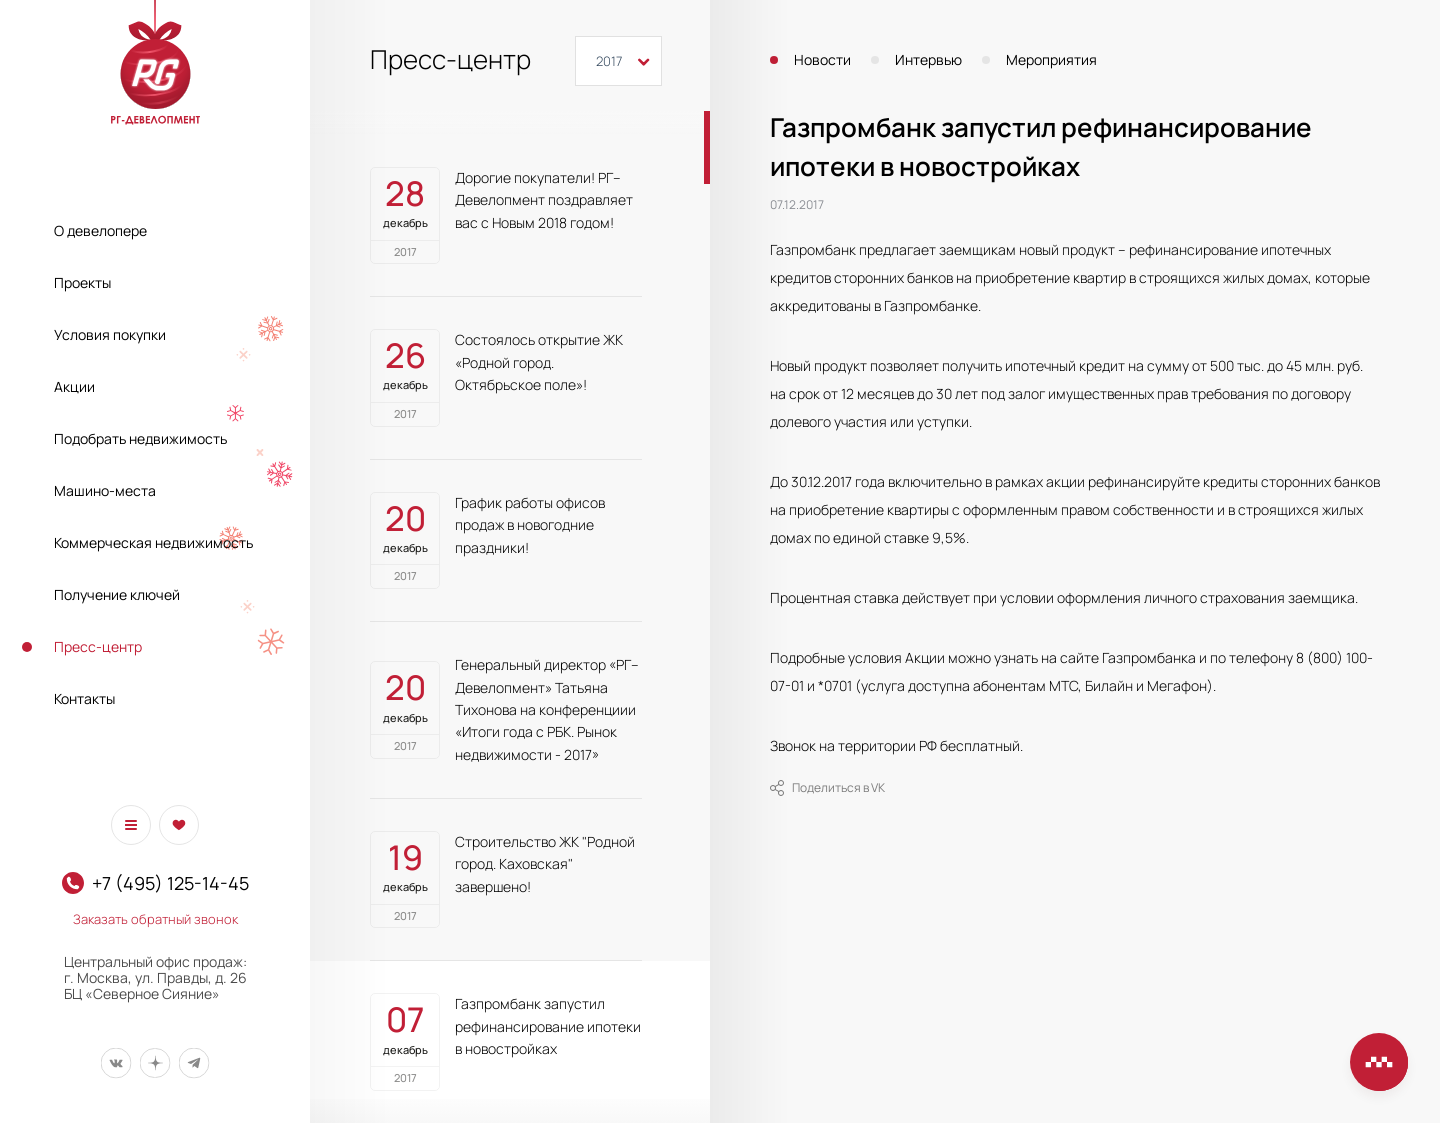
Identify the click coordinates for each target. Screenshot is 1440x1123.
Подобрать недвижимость (140, 438)
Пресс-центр (98, 646)
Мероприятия (1051, 60)
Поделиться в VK (827, 788)
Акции (74, 386)
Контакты (84, 698)
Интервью (928, 60)
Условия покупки (110, 334)
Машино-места (105, 490)
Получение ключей (117, 594)
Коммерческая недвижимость (153, 542)
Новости (822, 60)
